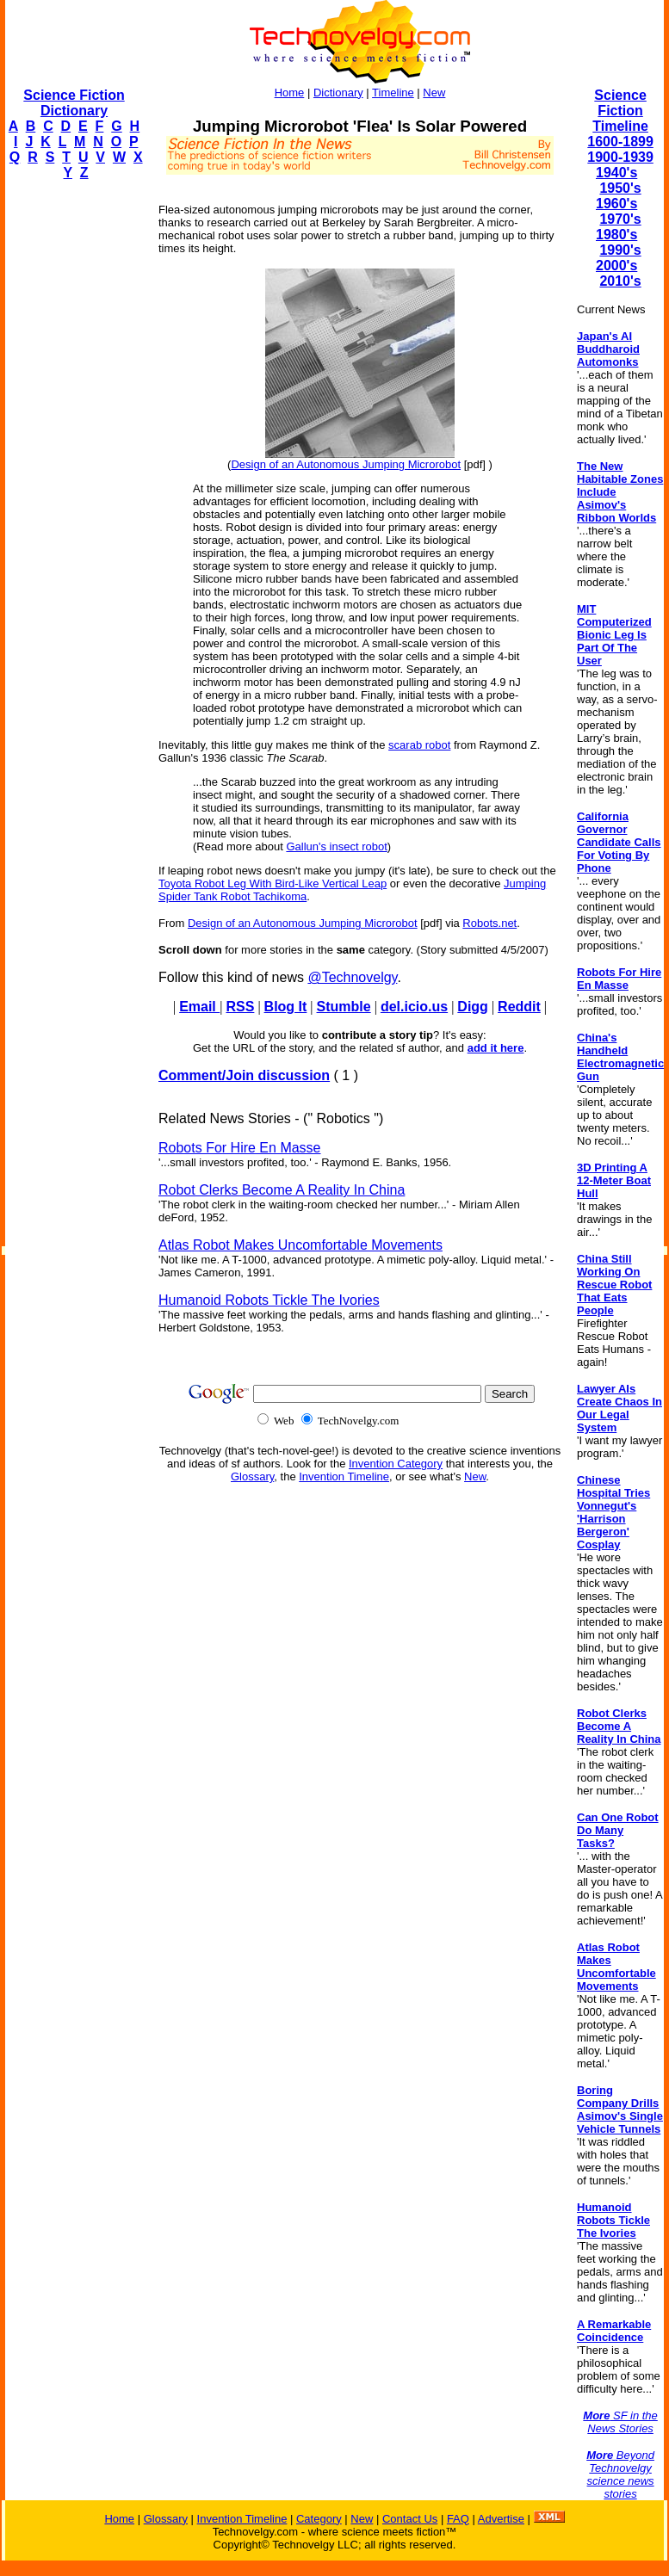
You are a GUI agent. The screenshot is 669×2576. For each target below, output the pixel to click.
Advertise (501, 2518)
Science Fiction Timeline (620, 110)
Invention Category (396, 1463)
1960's (616, 203)
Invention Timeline (344, 1476)
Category (319, 2518)
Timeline (393, 92)
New (434, 92)
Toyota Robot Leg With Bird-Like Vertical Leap (272, 883)
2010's (620, 281)
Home (290, 92)
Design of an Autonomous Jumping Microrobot (346, 464)
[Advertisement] (74, 453)
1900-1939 (620, 157)
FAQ (458, 2518)
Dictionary (338, 92)
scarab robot (419, 744)
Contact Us (409, 2518)
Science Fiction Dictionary (73, 103)
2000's (616, 265)
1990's (620, 250)
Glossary (252, 1476)
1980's (616, 234)
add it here (496, 1047)
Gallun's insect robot (336, 846)
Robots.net (489, 923)
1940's (616, 172)
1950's (620, 188)
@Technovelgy (352, 977)
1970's (620, 219)
